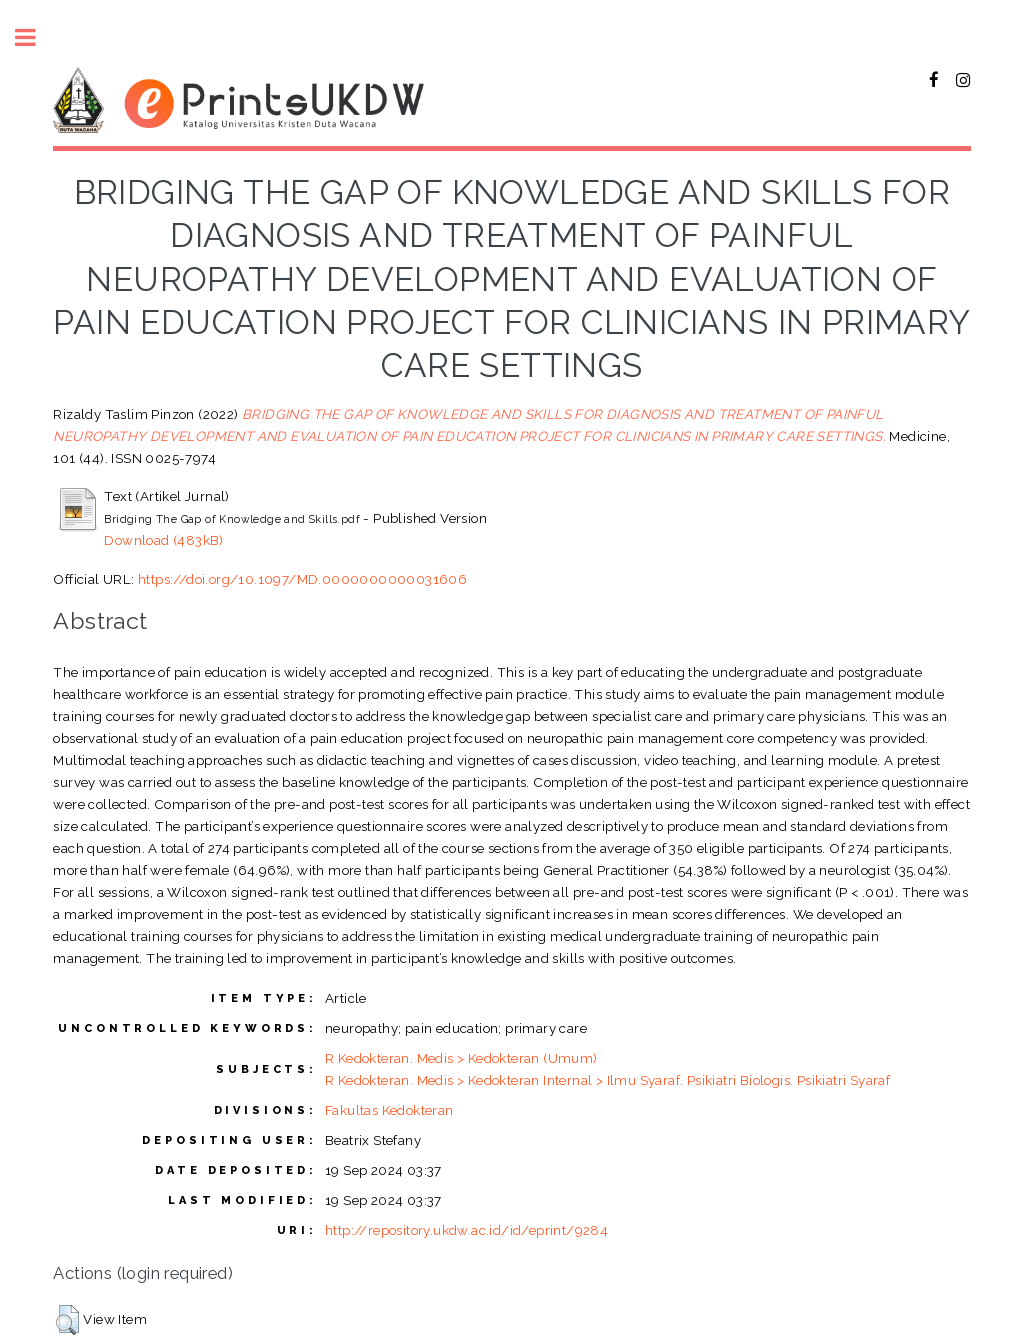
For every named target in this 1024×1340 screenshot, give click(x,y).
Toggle (36, 37)
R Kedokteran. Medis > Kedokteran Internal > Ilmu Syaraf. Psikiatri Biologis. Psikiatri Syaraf (607, 1080)
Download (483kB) (163, 540)
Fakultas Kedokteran (389, 1110)
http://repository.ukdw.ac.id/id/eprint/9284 (466, 1230)
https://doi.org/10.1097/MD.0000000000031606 (302, 579)
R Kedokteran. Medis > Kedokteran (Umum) (461, 1058)
